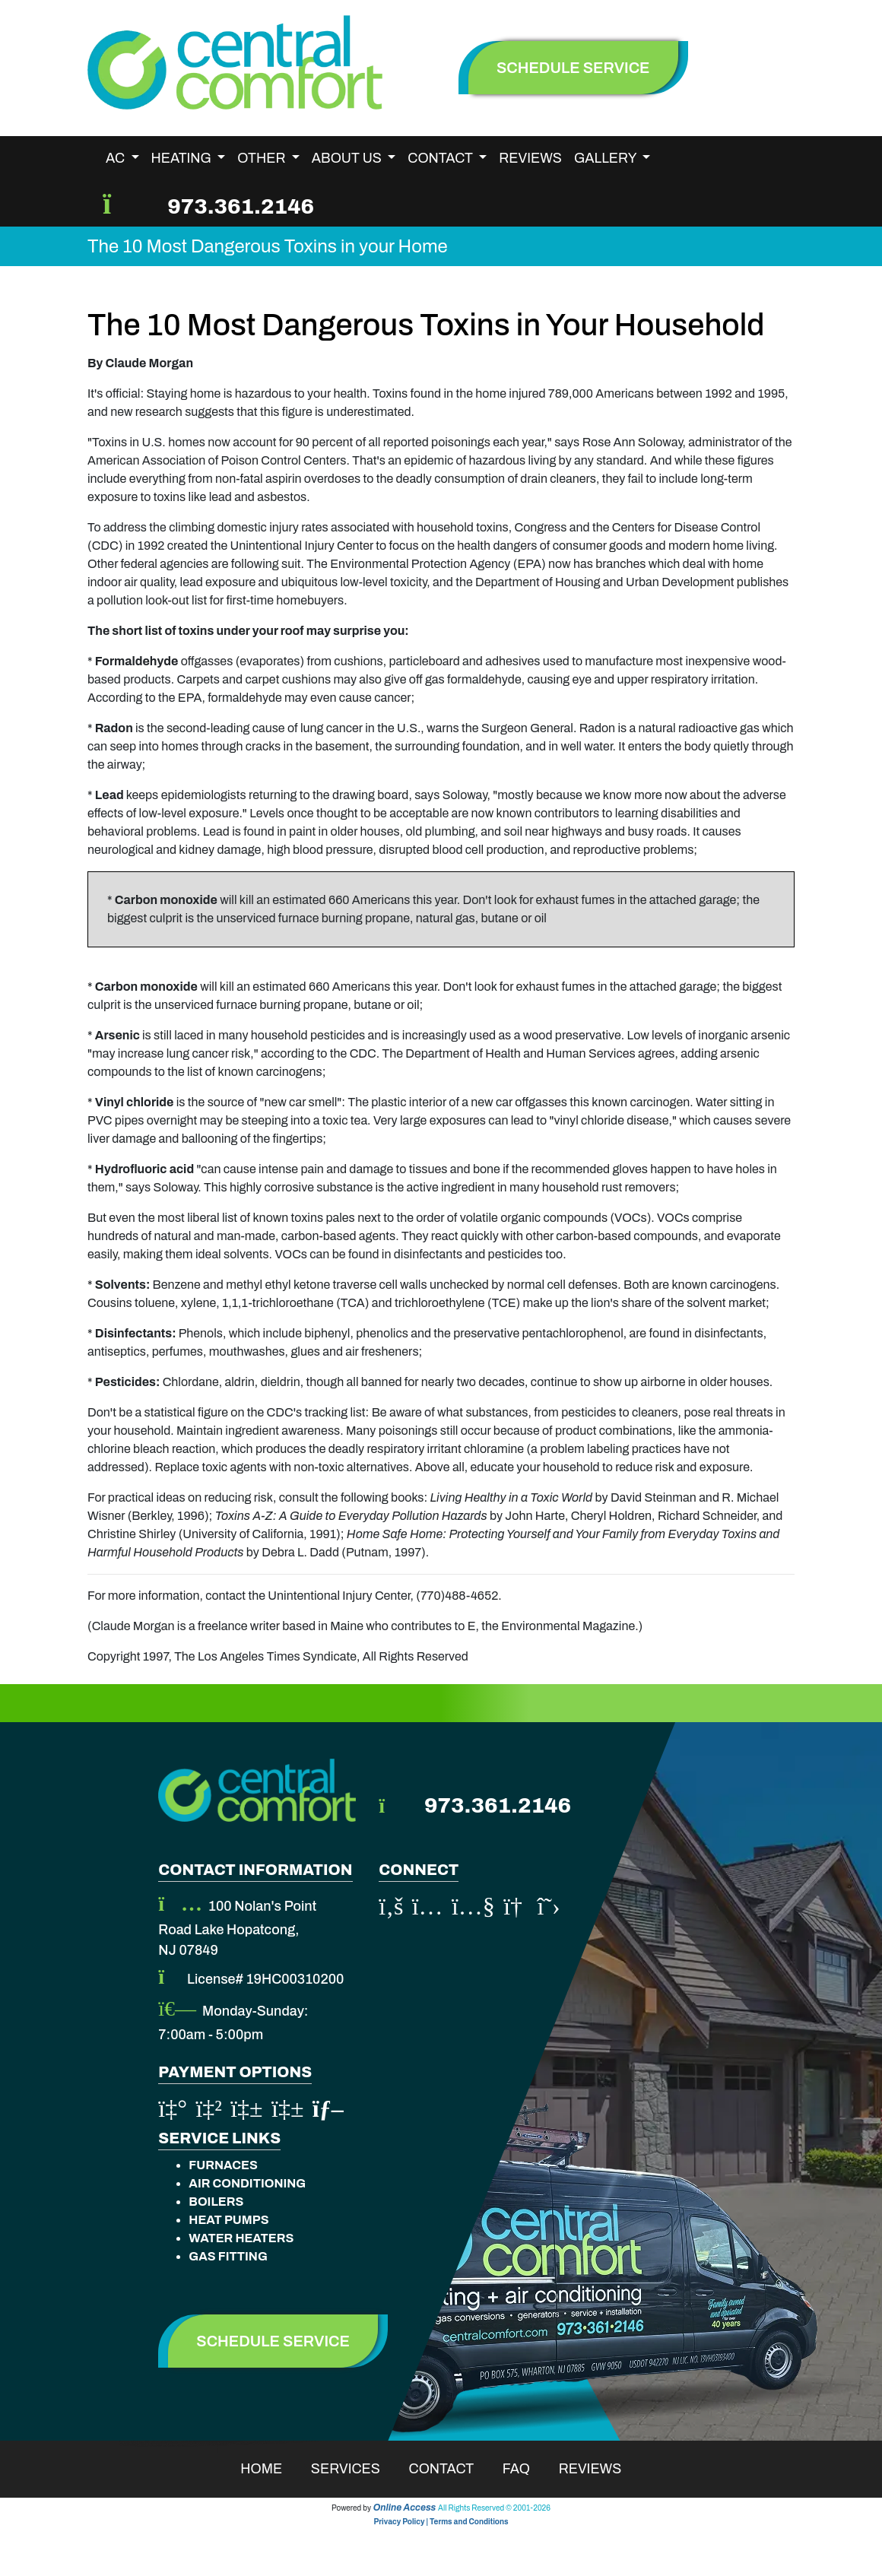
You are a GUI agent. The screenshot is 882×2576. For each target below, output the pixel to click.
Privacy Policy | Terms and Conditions (440, 2521)
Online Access (404, 2507)
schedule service (573, 67)
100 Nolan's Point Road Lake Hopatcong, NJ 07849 (237, 1928)
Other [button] (262, 158)
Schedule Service (273, 2341)
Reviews (530, 158)
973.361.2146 (240, 206)
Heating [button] (182, 158)
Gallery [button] (606, 158)
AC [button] (117, 158)
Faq (526, 2468)
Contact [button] (441, 158)
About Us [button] (348, 158)
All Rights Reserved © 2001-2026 (494, 2508)
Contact (451, 2468)
